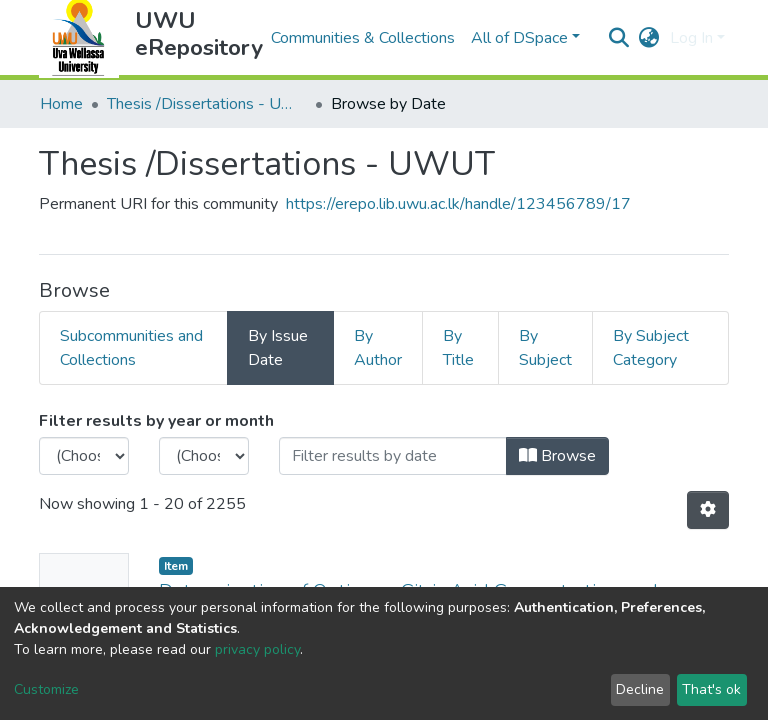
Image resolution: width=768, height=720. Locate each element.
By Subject (545, 348)
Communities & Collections (363, 38)
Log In (691, 38)
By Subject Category (651, 348)
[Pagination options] (708, 510)
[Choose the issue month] (204, 456)
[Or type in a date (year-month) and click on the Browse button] (393, 456)
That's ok (711, 689)
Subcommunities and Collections (131, 348)
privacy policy (257, 649)
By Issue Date (278, 348)
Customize (46, 689)
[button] (649, 38)
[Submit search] (619, 38)
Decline (640, 689)
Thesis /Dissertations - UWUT (207, 104)
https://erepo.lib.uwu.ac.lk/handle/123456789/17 (458, 204)
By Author (378, 348)
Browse (557, 456)
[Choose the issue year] (84, 456)
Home (61, 104)
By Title (458, 348)
